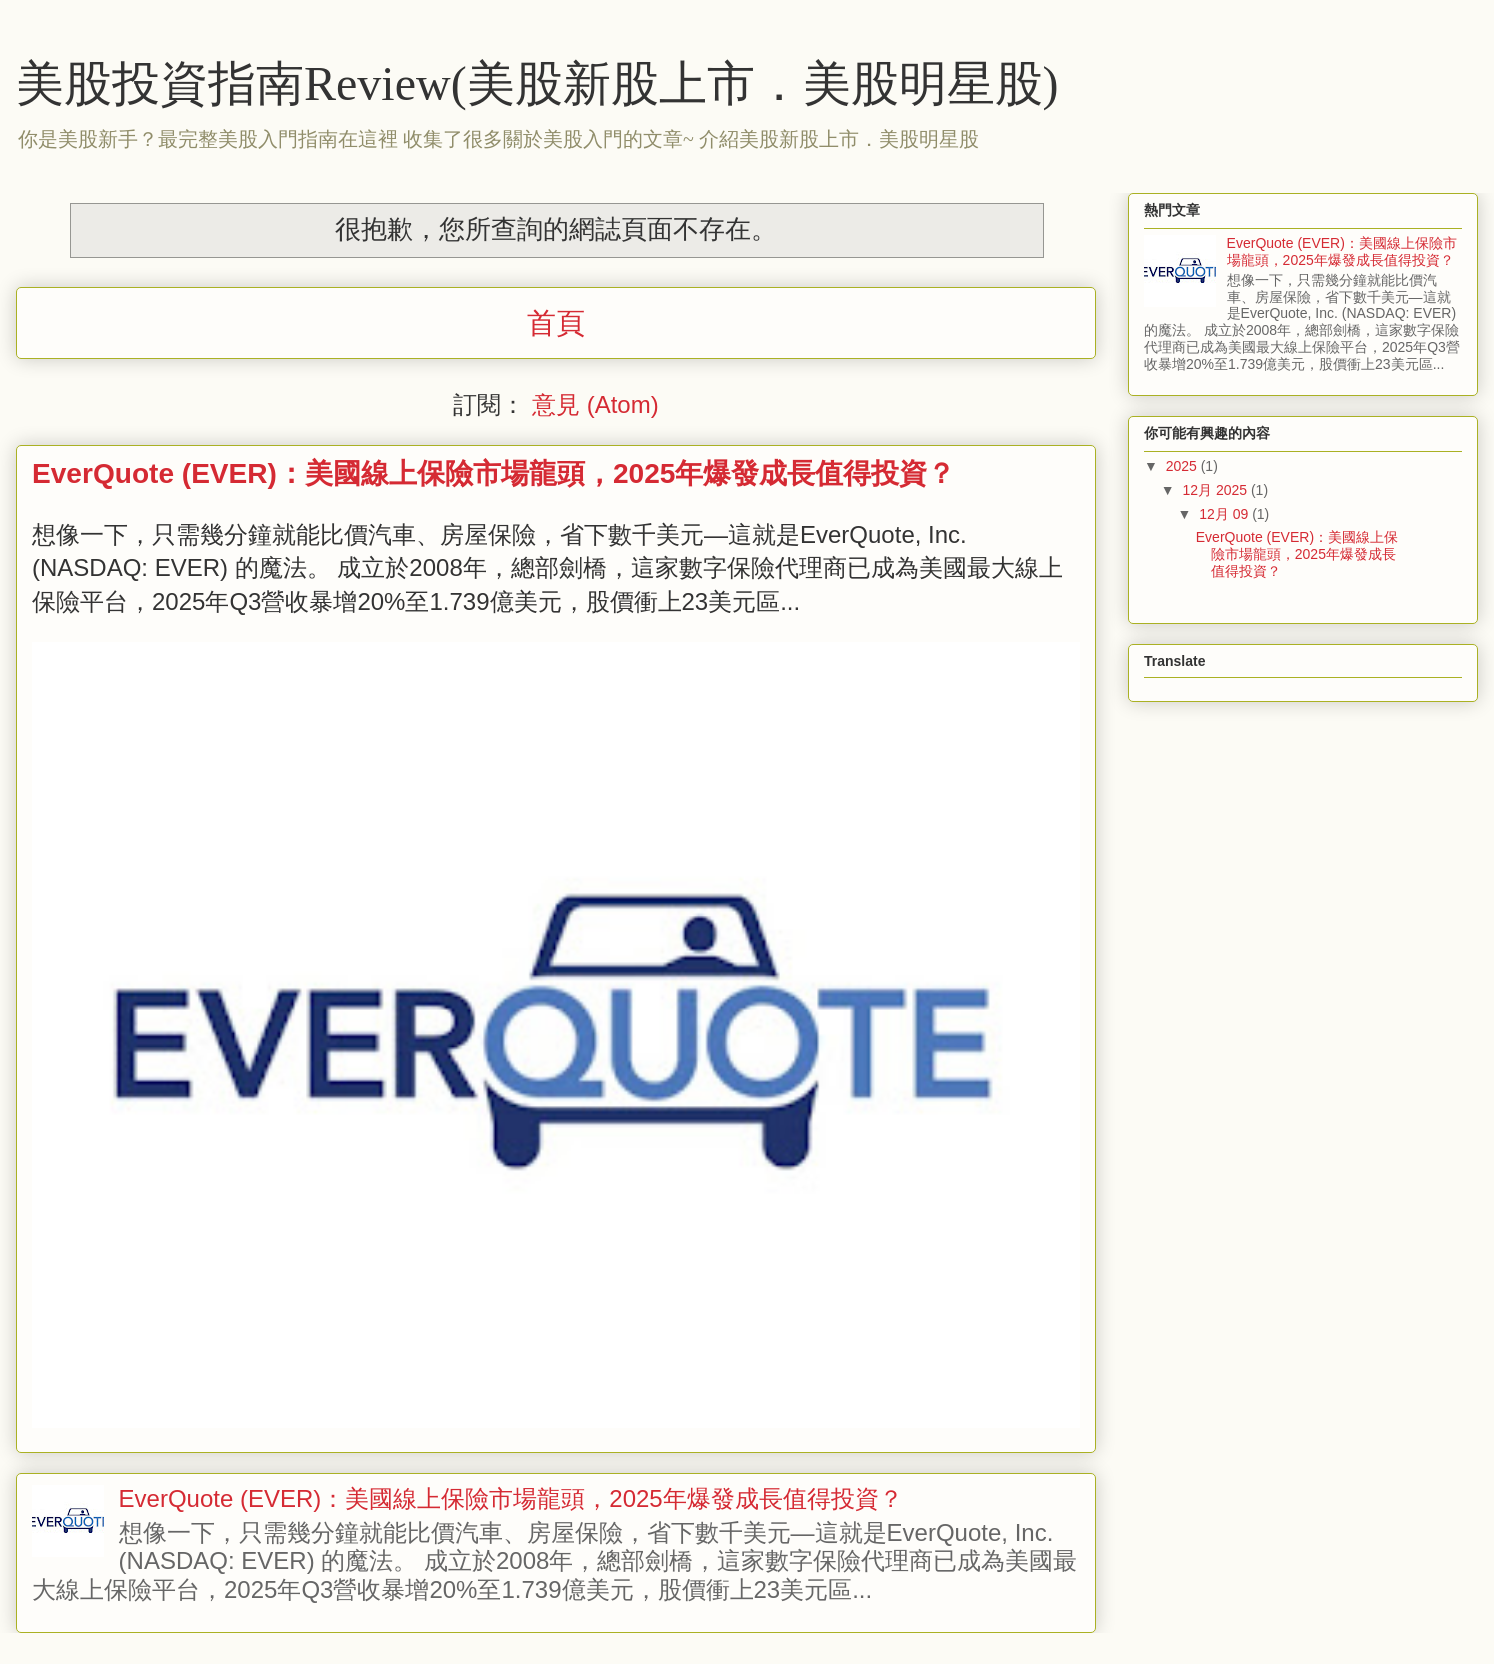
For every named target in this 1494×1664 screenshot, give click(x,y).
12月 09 (1225, 514)
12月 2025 (1216, 490)
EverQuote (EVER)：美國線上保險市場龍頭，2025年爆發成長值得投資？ (493, 473)
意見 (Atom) (595, 404)
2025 (1183, 466)
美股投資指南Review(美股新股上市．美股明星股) (537, 83)
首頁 (556, 323)
